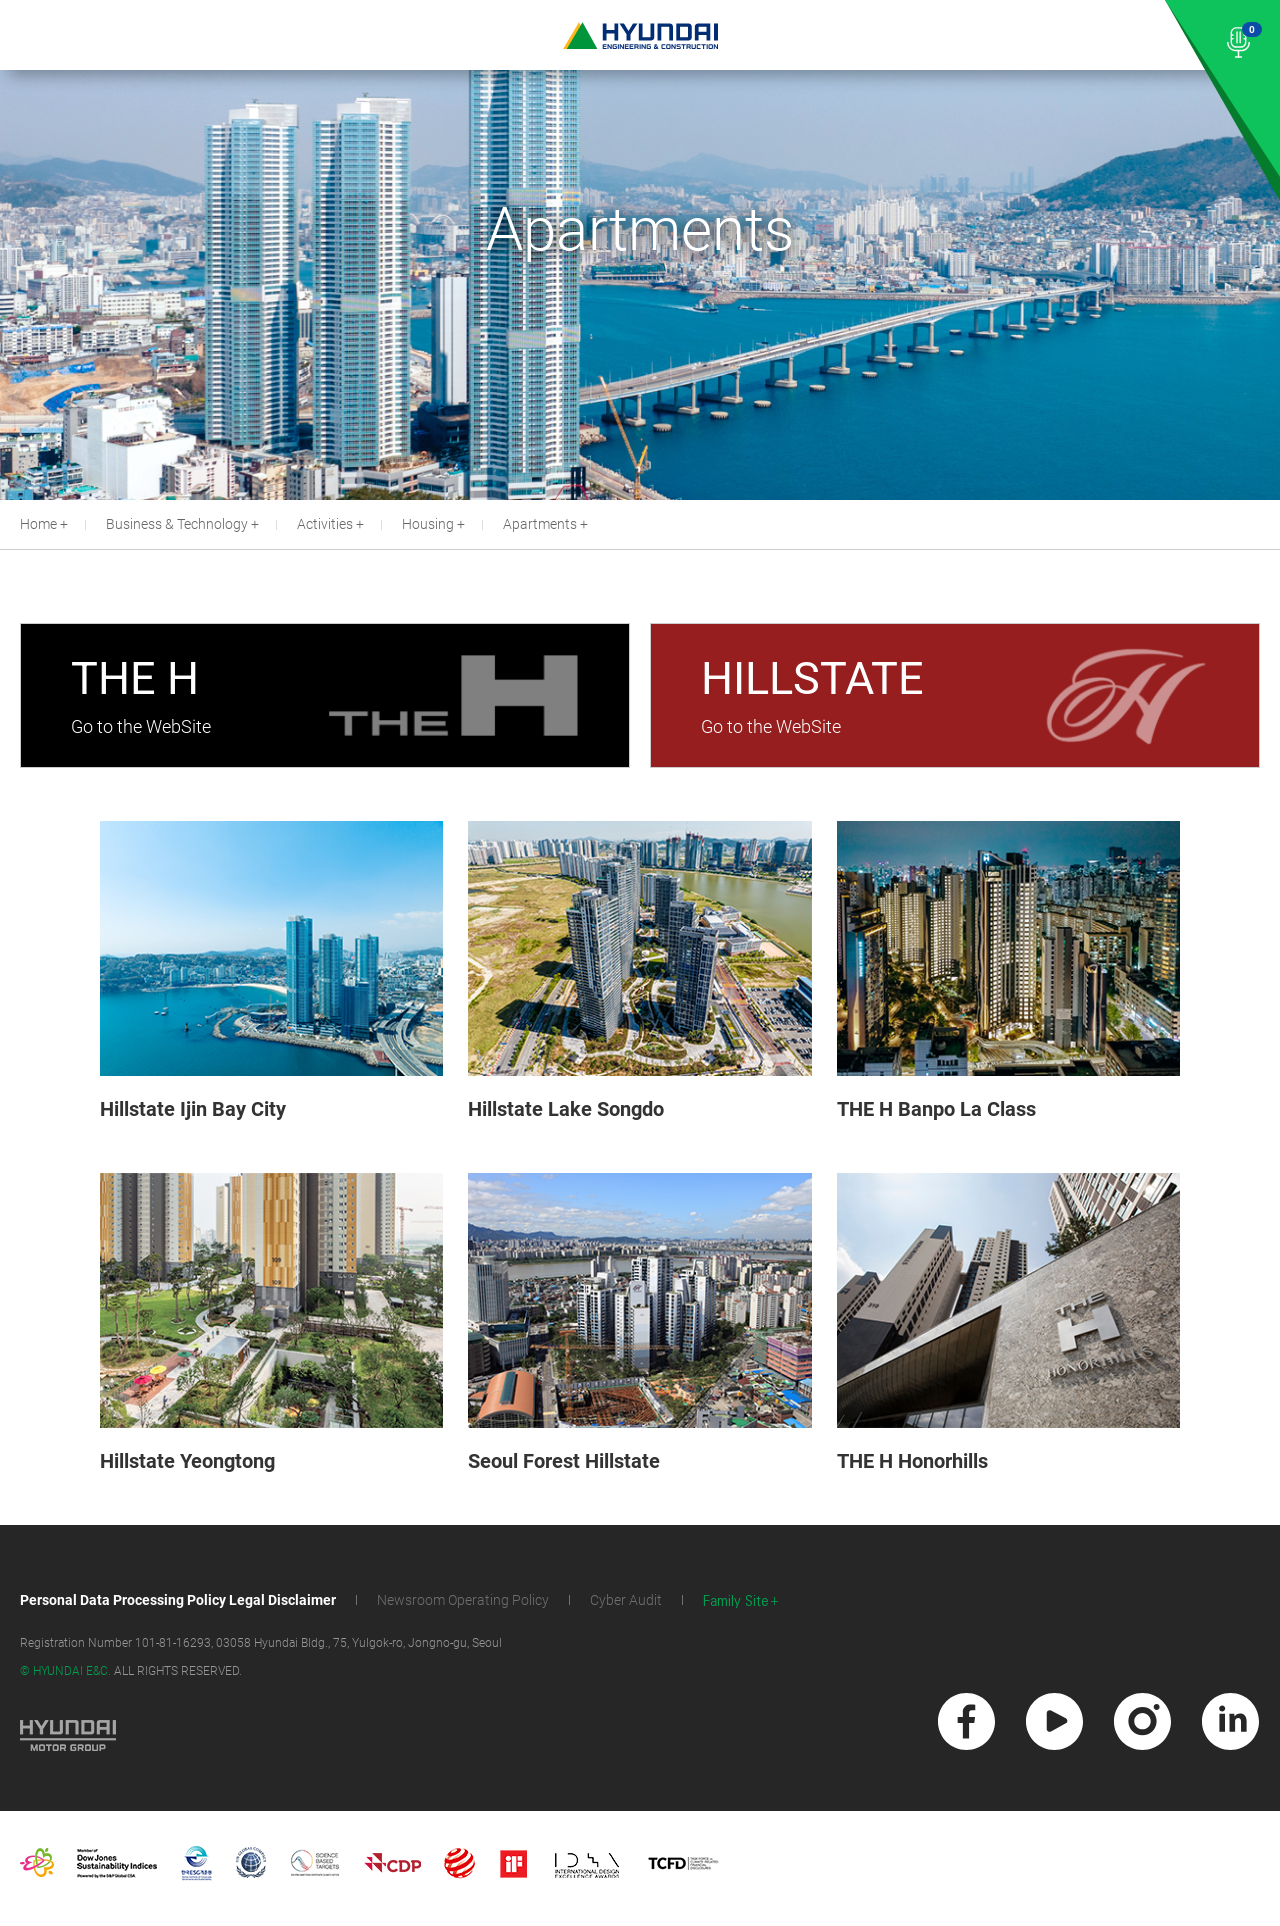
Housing (428, 524)
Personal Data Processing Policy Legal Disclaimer (178, 1600)
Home (38, 524)
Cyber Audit (626, 1600)
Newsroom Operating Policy (463, 1600)
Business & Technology (177, 524)
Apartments (540, 524)
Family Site (736, 1601)
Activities (325, 524)
